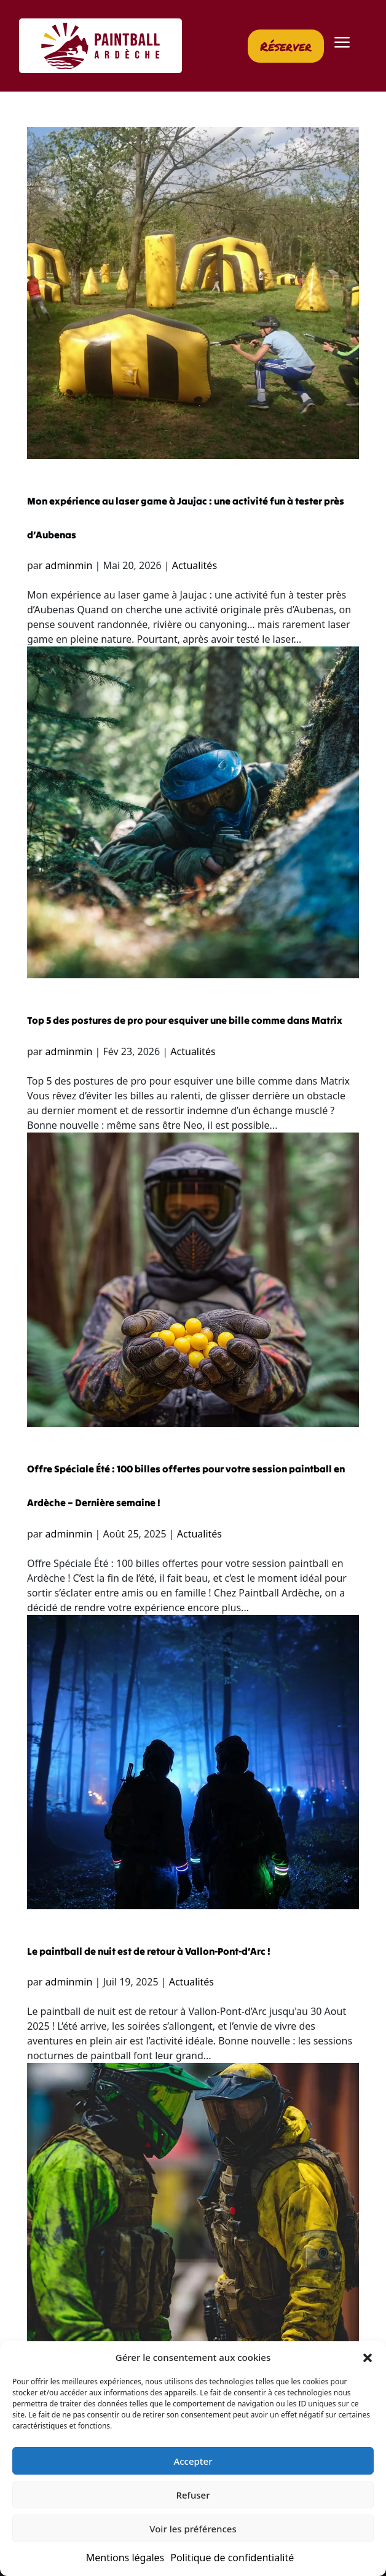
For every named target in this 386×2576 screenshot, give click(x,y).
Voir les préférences (192, 2529)
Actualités (194, 565)
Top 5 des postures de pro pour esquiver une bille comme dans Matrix (184, 1020)
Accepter (192, 2461)
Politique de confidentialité (232, 2557)
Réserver (286, 46)
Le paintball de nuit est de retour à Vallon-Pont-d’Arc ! (148, 1951)
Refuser (193, 2495)
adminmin (69, 565)
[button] (367, 2357)
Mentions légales (125, 2557)
